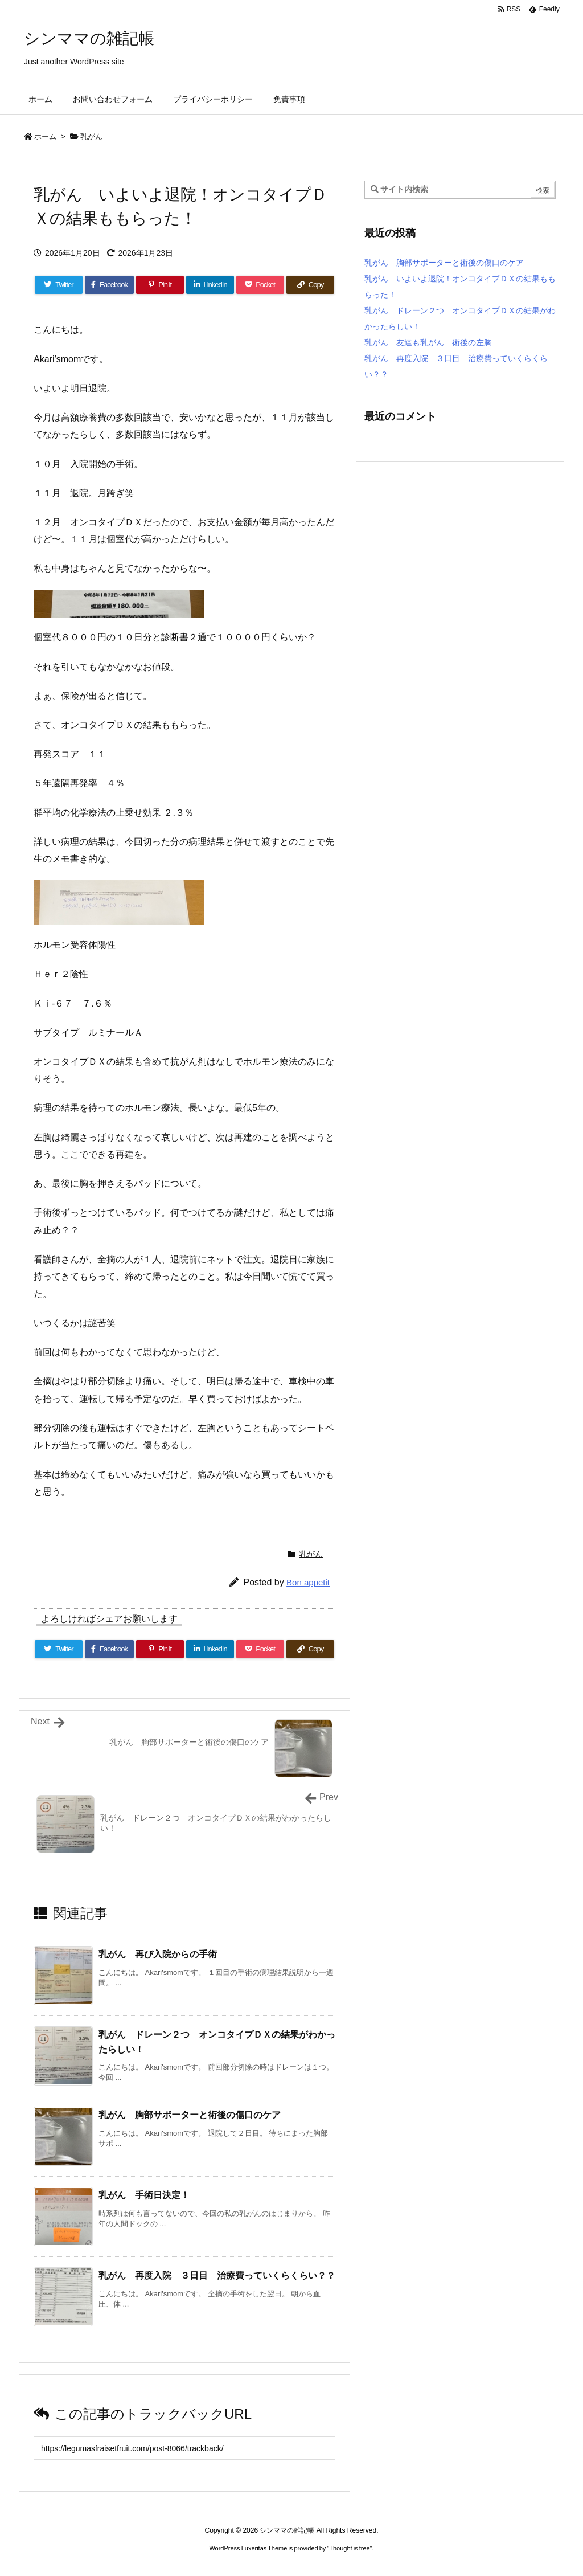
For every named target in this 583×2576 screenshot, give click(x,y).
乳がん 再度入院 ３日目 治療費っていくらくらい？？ (216, 2275)
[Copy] (310, 285)
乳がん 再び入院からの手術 (157, 1954)
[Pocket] (260, 285)
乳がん (91, 136)
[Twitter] (59, 285)
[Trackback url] (184, 2448)
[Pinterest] (160, 285)
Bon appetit (308, 1582)
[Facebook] (109, 285)
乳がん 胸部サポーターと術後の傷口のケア (189, 2115)
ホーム (45, 136)
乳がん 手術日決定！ (144, 2195)
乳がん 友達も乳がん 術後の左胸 (428, 342)
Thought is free (349, 2548)
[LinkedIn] (210, 285)
